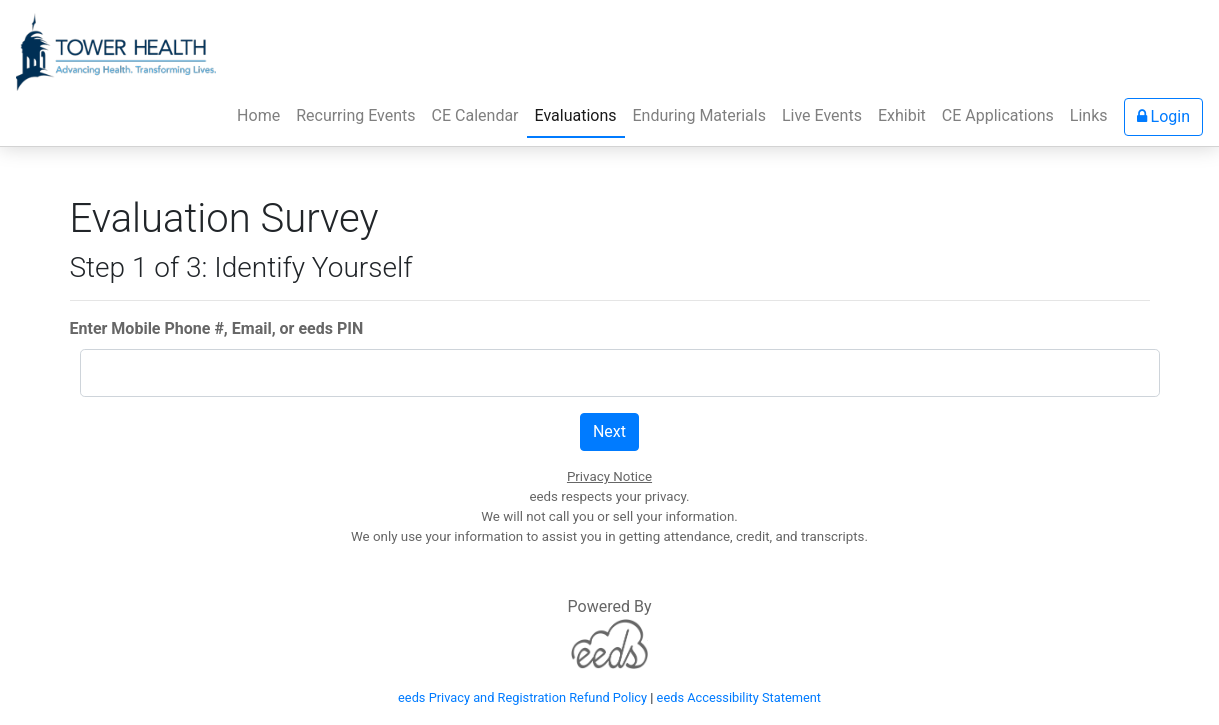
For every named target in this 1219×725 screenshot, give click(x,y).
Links (1089, 115)
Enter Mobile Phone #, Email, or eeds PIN (217, 328)
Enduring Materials (699, 115)
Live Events (822, 115)
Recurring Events (355, 115)
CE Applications (998, 115)
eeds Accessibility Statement (739, 697)
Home (262, 114)
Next (609, 431)
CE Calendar (475, 115)
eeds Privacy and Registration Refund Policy (522, 697)
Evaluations (576, 115)
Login (1163, 116)
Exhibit (902, 115)
